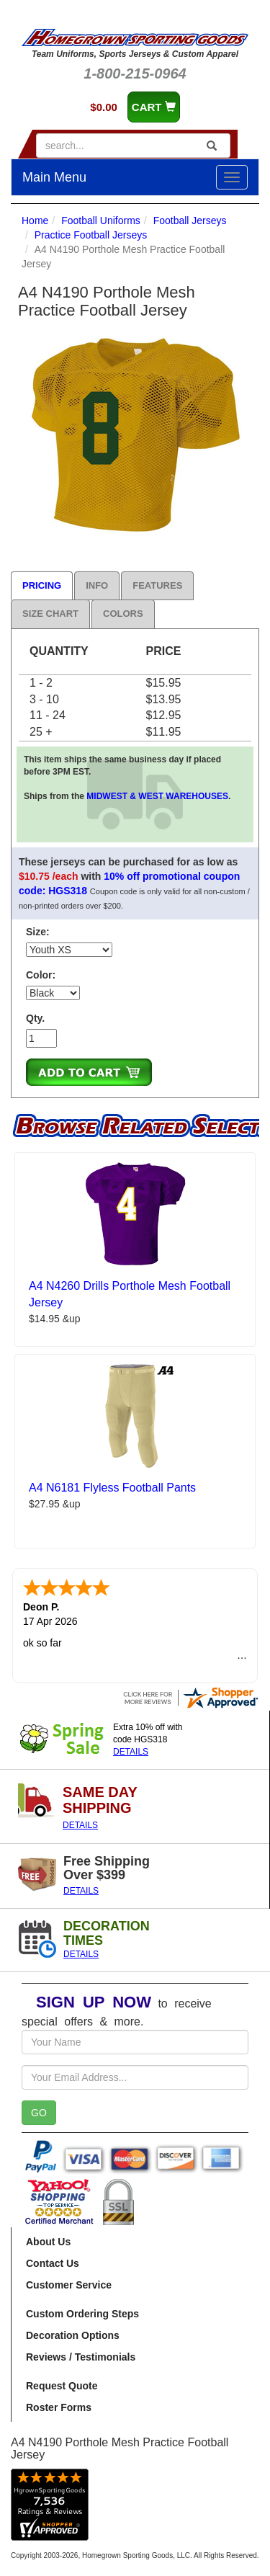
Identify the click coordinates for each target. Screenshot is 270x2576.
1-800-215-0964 (135, 73)
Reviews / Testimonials (80, 2357)
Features (157, 585)
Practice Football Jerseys (91, 235)
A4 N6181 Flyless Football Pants (112, 1487)
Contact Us (52, 2263)
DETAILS (130, 1752)
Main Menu (54, 177)
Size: (38, 931)
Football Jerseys (190, 220)
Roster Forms (58, 2407)
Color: (40, 975)
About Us (48, 2241)
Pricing (41, 585)
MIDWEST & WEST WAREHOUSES (157, 796)
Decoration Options (73, 2335)
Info (97, 585)
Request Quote (62, 2386)
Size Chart (50, 613)
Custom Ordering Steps (82, 2313)
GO (39, 2112)
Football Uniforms (100, 220)
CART (154, 107)
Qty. (35, 1018)
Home (35, 220)
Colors (123, 613)
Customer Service (69, 2285)
